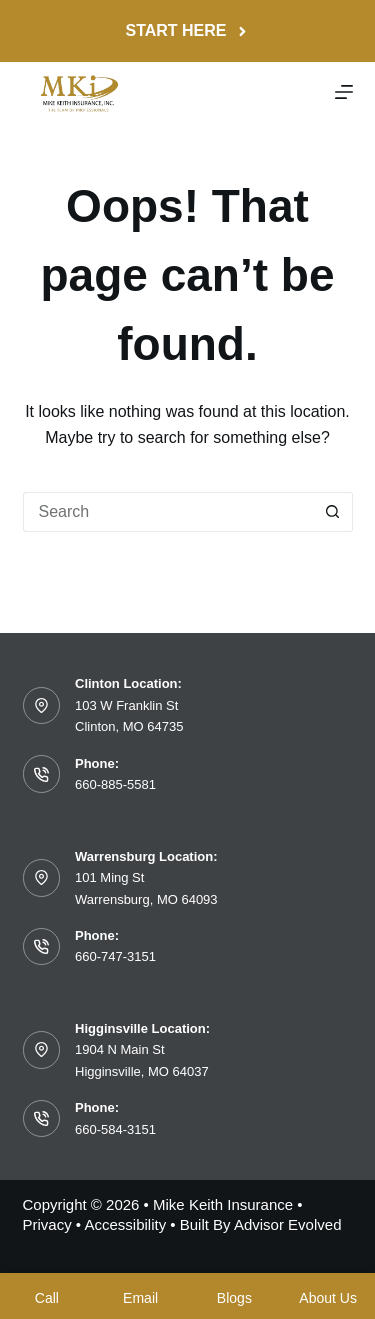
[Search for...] (168, 512)
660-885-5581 (115, 784)
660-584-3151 (115, 1129)
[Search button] (333, 512)
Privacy (47, 1224)
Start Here (187, 30)
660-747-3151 (115, 956)
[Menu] (344, 92)
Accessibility (125, 1224)
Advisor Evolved (288, 1224)
